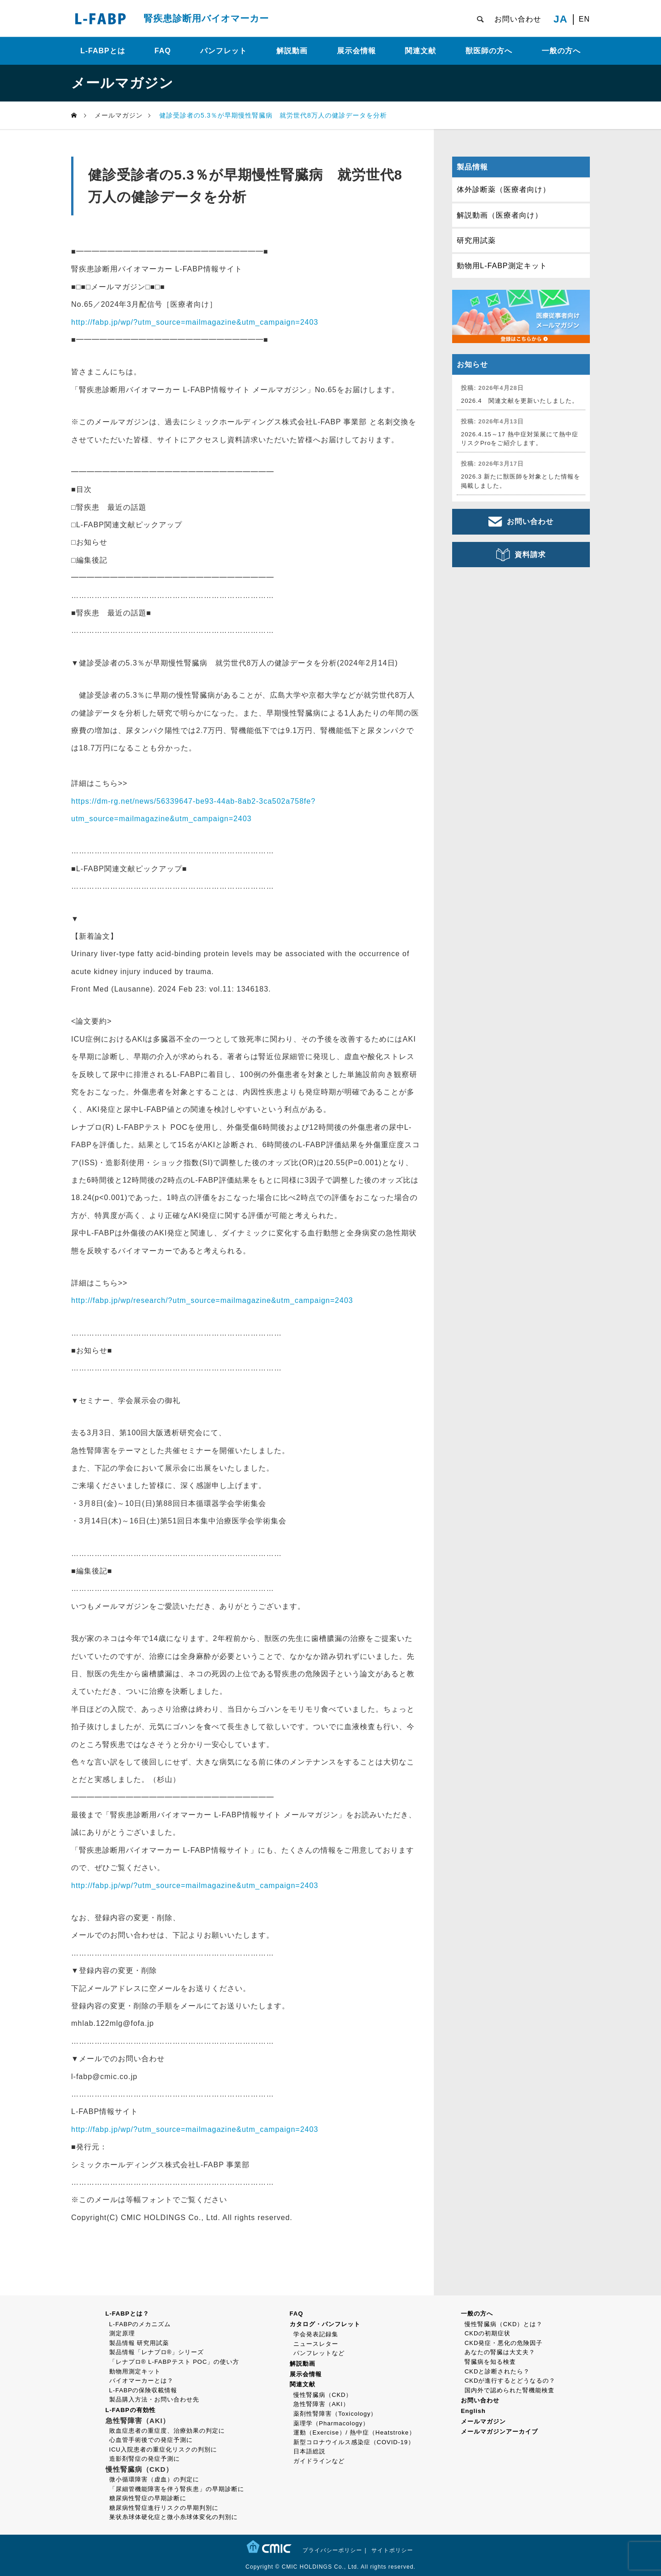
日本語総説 (309, 2451)
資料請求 (530, 554)
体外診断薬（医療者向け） (503, 189)
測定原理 (122, 2333)
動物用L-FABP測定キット (502, 266)
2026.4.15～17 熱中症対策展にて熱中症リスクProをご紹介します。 (519, 438)
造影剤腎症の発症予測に (144, 2458)
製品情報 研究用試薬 (139, 2342)
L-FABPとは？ (127, 2313)
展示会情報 (356, 51)
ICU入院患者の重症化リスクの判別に (163, 2449)
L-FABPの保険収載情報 (143, 2390)
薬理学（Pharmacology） (331, 2423)
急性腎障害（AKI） (321, 2404)
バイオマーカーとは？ (141, 2380)
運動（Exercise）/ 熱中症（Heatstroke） (354, 2432)
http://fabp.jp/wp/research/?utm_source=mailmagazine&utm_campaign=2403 (212, 1300)
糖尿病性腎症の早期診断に (147, 2498)
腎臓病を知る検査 (490, 2361)
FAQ (163, 51)
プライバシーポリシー (332, 2550)
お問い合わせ (517, 19)
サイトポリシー (392, 2550)
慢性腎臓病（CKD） (322, 2394)
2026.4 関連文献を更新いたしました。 (519, 400)
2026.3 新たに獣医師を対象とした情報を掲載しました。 (520, 481)
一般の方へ (561, 51)
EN (584, 19)
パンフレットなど (319, 2353)
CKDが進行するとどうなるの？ (510, 2380)
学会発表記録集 (315, 2334)
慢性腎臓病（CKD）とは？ (504, 2324)
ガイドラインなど (319, 2461)
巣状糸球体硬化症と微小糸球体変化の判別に (173, 2517)
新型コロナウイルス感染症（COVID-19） (354, 2442)
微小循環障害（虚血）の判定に (154, 2479)
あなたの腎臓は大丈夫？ (500, 2352)
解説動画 (292, 51)
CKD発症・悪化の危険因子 (504, 2342)
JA (561, 19)
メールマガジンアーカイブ (499, 2431)
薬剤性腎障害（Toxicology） (335, 2413)
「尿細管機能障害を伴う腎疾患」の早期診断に (176, 2489)
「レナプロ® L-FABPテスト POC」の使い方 (174, 2361)
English (473, 2410)
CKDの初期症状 (487, 2333)
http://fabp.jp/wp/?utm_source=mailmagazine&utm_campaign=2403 (195, 322)
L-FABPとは (102, 51)
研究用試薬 (476, 240)
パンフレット (223, 51)
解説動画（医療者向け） (500, 215)
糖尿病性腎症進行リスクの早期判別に (163, 2507)
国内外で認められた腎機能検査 (510, 2390)
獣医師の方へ (488, 51)
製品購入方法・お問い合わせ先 (154, 2399)
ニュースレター (315, 2343)
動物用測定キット (135, 2371)
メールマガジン (483, 2421)
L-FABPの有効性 (131, 2410)
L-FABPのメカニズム (140, 2324)
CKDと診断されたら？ (497, 2371)
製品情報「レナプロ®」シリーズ (156, 2352)
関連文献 (420, 51)
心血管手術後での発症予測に (151, 2439)
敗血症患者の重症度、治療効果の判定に (167, 2430)
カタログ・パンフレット (325, 2324)
